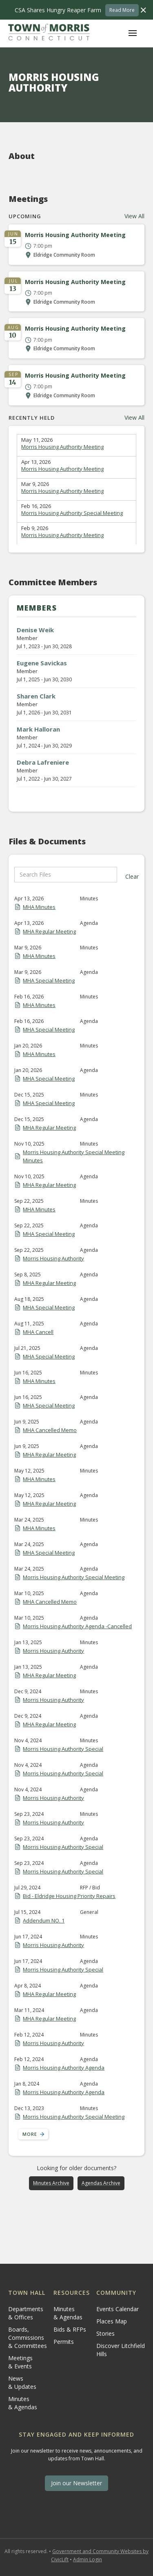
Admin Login (87, 2559)
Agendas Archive (101, 2183)
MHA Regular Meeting (49, 931)
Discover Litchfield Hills (120, 2350)
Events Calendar (117, 2309)
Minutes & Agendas (22, 2403)
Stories (105, 2333)
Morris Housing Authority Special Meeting (72, 513)
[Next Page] (33, 2134)
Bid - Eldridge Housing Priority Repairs (69, 1896)
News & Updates (22, 2382)
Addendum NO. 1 (43, 1920)
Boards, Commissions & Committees (27, 2337)
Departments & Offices (25, 2313)
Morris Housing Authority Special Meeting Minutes (73, 1156)
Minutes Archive (51, 2183)
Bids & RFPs (69, 2329)
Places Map (111, 2321)
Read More (122, 10)
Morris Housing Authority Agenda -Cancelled (77, 1626)
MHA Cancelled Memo (50, 1430)
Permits (63, 2341)
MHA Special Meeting (49, 980)
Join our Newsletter (76, 2483)
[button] (132, 33)
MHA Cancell (38, 1332)
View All (134, 216)
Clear (132, 876)
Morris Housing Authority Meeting (62, 446)
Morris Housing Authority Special (63, 1748)
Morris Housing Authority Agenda (63, 2067)
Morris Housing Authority (53, 1258)
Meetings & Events (20, 2362)
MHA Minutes (39, 907)
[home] (49, 33)
